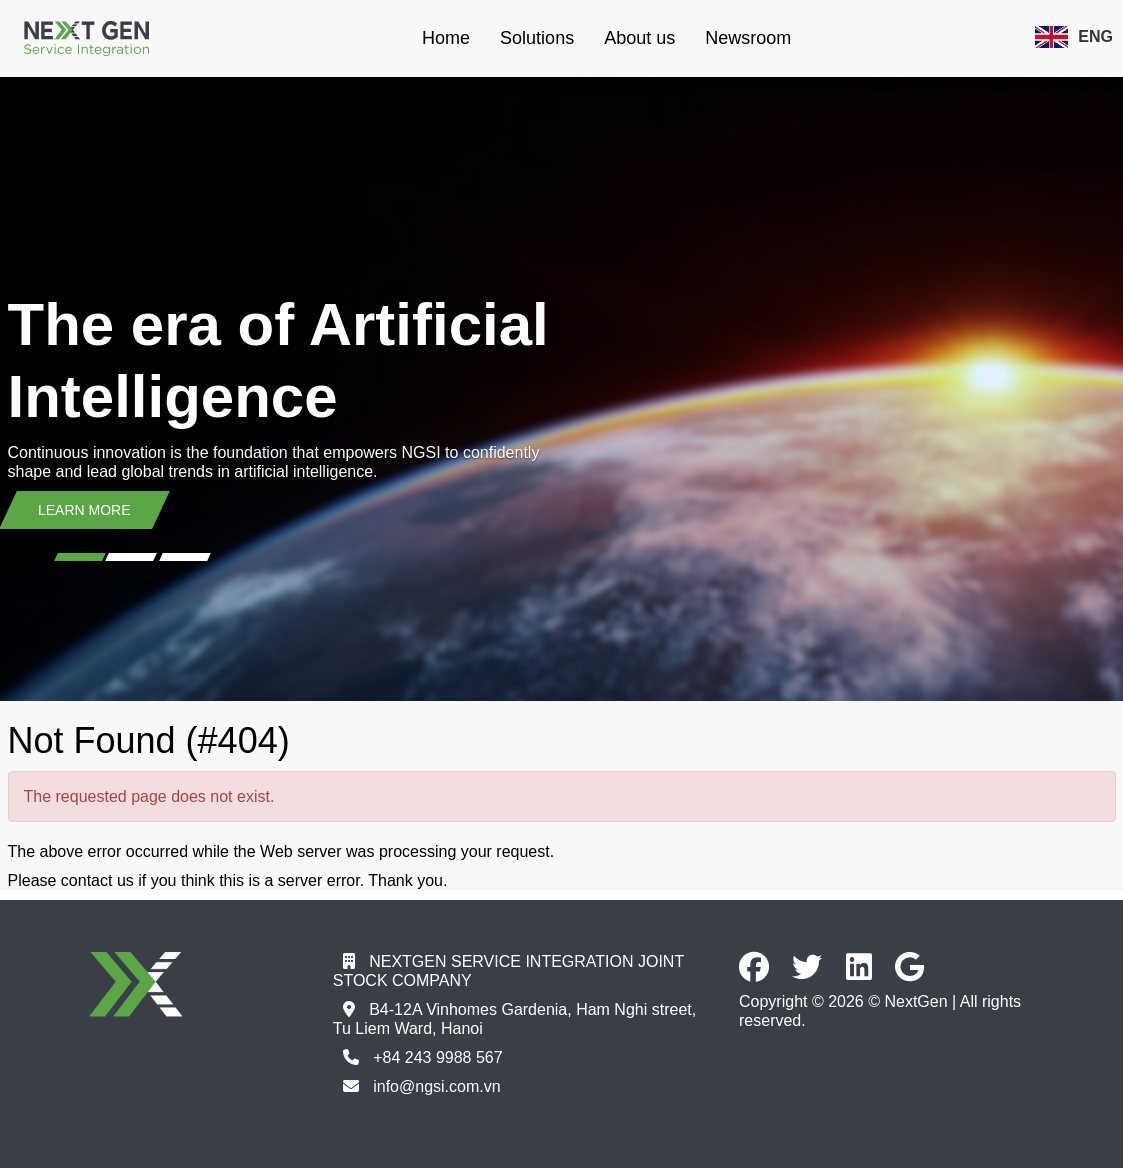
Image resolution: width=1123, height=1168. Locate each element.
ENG (1074, 37)
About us (639, 38)
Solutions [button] (537, 38)
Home (446, 38)
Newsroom (748, 38)
